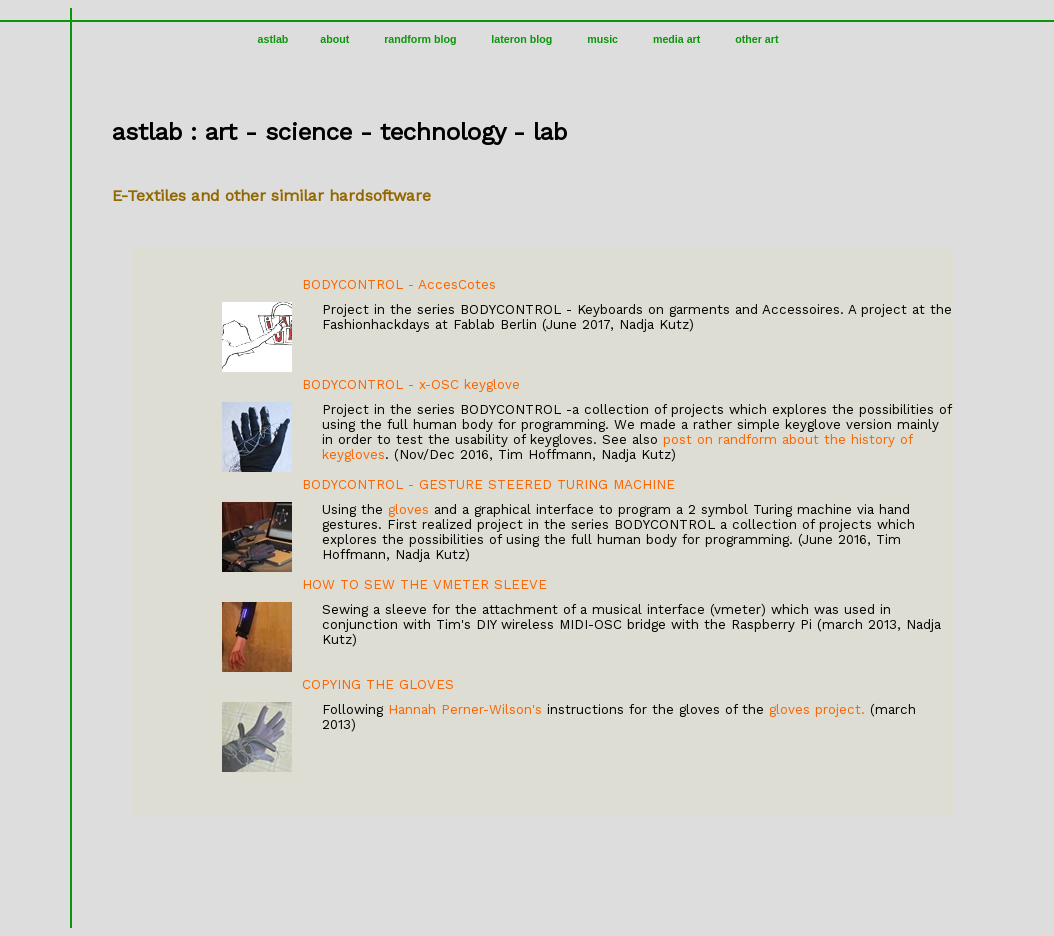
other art (756, 39)
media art (676, 39)
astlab (273, 39)
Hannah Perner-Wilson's (465, 709)
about (334, 39)
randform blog (420, 39)
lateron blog (521, 39)
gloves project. (817, 709)
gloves (408, 509)
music (602, 39)
